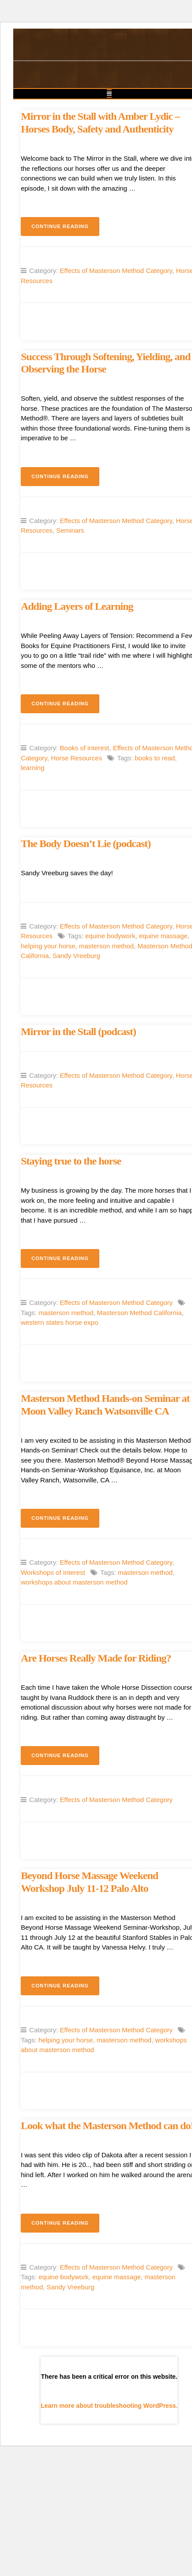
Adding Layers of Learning (77, 606)
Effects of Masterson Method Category (116, 270)
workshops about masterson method (74, 1582)
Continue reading (65, 229)
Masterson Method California (139, 1312)
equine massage (163, 936)
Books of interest (84, 748)
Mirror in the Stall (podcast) (78, 1031)
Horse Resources (76, 758)
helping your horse (48, 946)
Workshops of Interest (53, 1572)
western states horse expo (59, 1322)
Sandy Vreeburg (76, 955)
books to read (155, 758)
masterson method (106, 946)
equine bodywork (110, 936)
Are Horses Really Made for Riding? (96, 1658)
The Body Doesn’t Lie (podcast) (86, 843)
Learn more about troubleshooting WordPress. (109, 2405)
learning (32, 767)
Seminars (70, 530)
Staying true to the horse (71, 1161)
